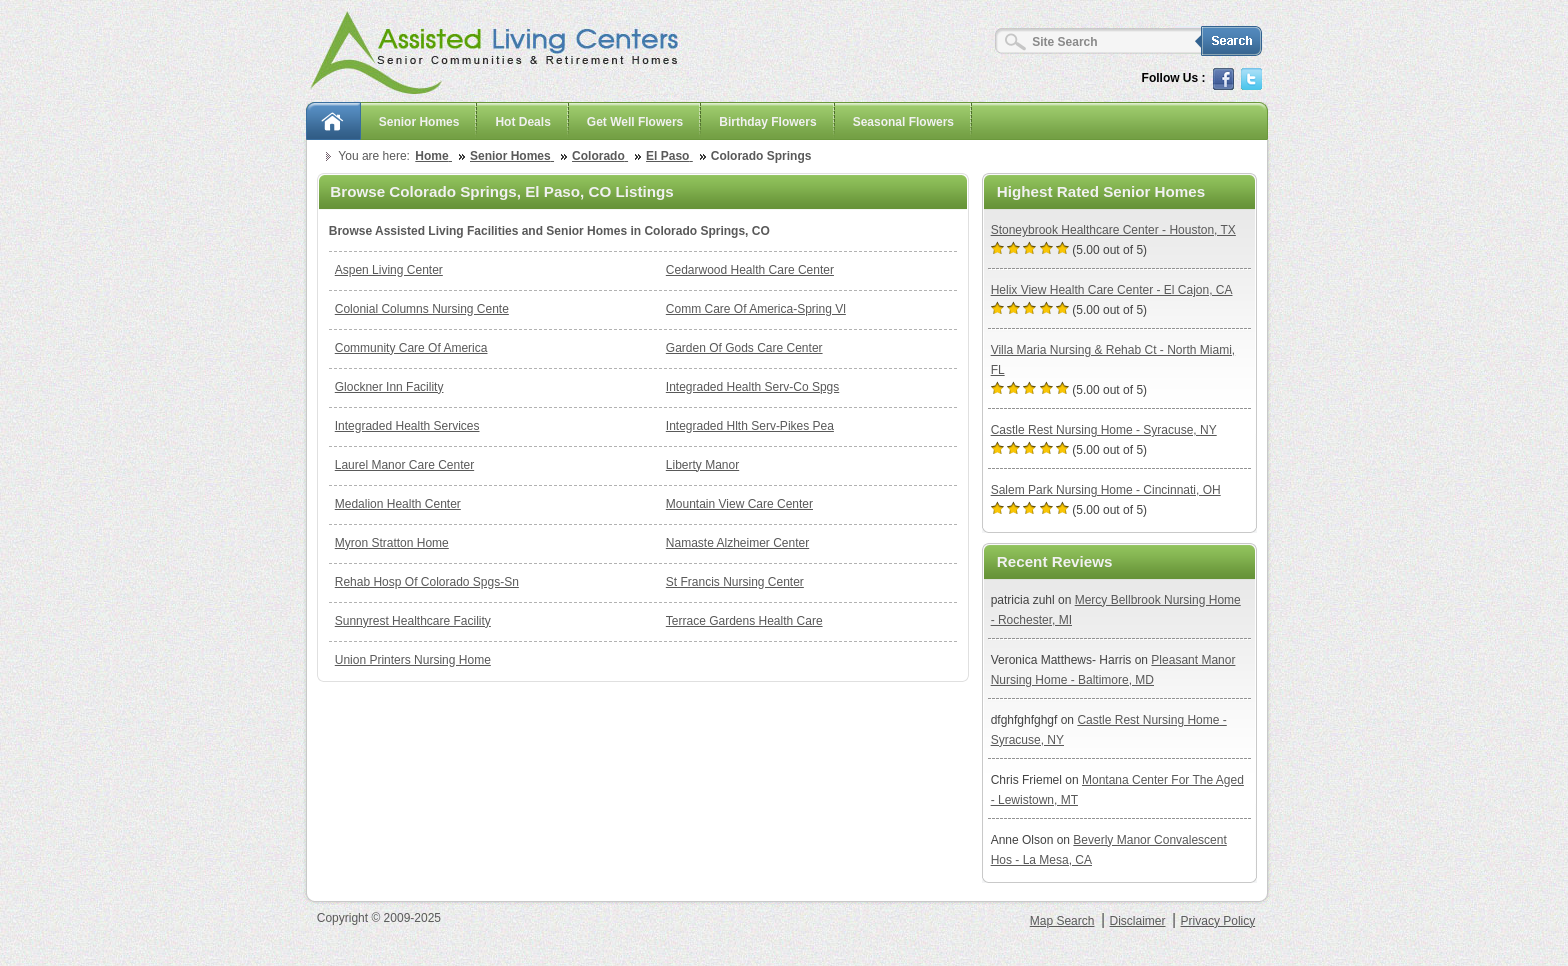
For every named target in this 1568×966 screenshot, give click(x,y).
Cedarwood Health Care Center (750, 270)
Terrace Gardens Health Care (744, 621)
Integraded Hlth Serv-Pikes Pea (750, 426)
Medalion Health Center (398, 504)
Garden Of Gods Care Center (744, 348)
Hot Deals (522, 122)
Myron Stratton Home (392, 543)
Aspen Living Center (389, 270)
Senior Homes (419, 122)
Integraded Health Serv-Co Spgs (752, 387)
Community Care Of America (411, 348)
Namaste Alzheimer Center (737, 543)
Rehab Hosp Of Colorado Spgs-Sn (427, 582)
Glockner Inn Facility (389, 387)
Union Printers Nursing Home (413, 660)
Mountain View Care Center (739, 504)
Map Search (1062, 921)
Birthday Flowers (767, 122)
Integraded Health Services (407, 426)
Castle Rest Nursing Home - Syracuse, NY (1104, 430)
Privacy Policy (1218, 921)
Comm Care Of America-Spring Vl (756, 309)
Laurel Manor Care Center (404, 465)
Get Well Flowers (635, 122)
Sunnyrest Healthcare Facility (413, 621)
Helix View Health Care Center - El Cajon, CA (1112, 290)
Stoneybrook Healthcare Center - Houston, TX (1113, 230)
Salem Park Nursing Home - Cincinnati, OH (1106, 490)
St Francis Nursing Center (735, 582)
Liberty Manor (702, 465)
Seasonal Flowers (903, 122)
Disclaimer (1137, 921)
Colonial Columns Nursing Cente (422, 309)
